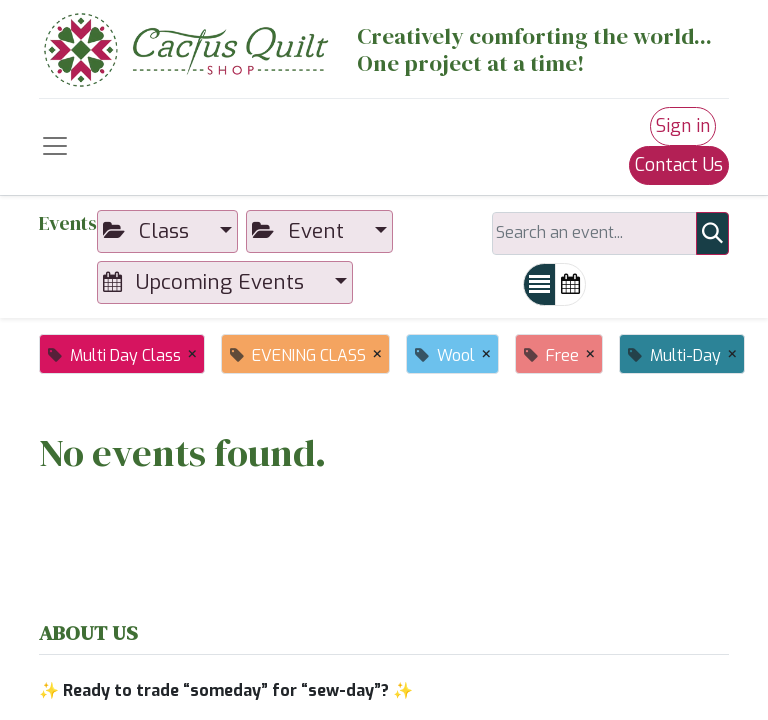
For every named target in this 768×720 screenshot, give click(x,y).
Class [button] (149, 231)
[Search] (712, 233)
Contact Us (679, 165)
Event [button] (301, 231)
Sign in (683, 126)
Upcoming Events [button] (206, 282)
